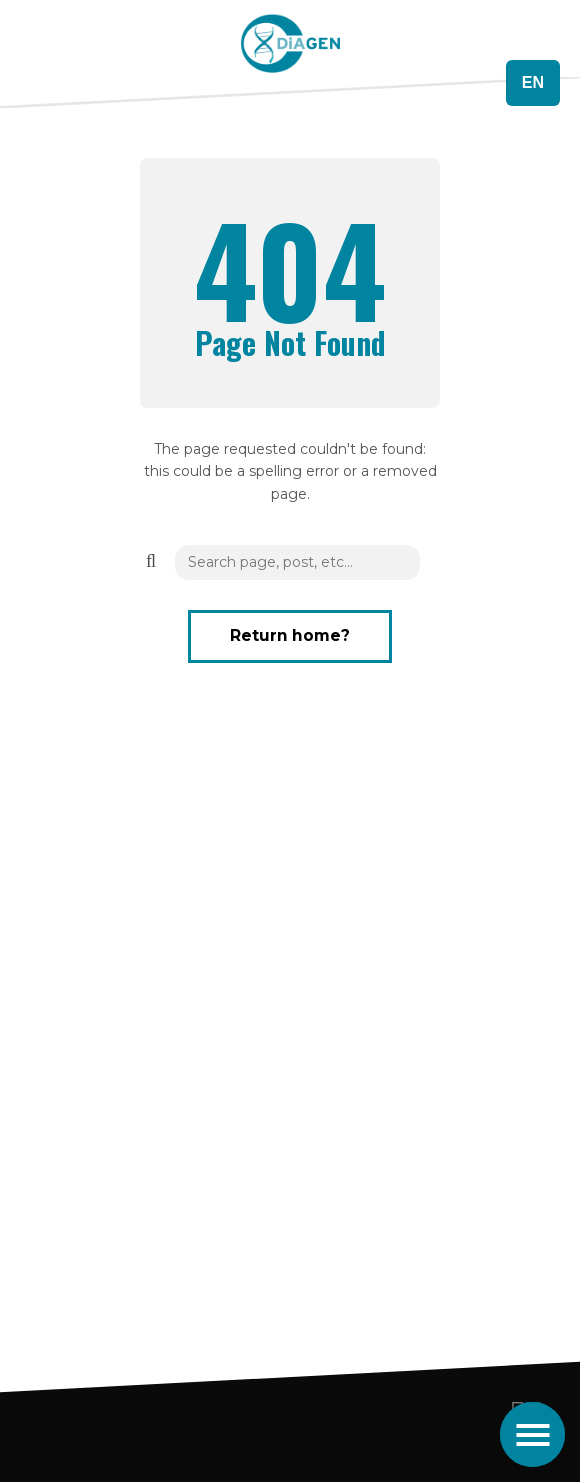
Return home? (290, 635)
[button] (150, 560)
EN (533, 82)
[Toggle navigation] (532, 1434)
